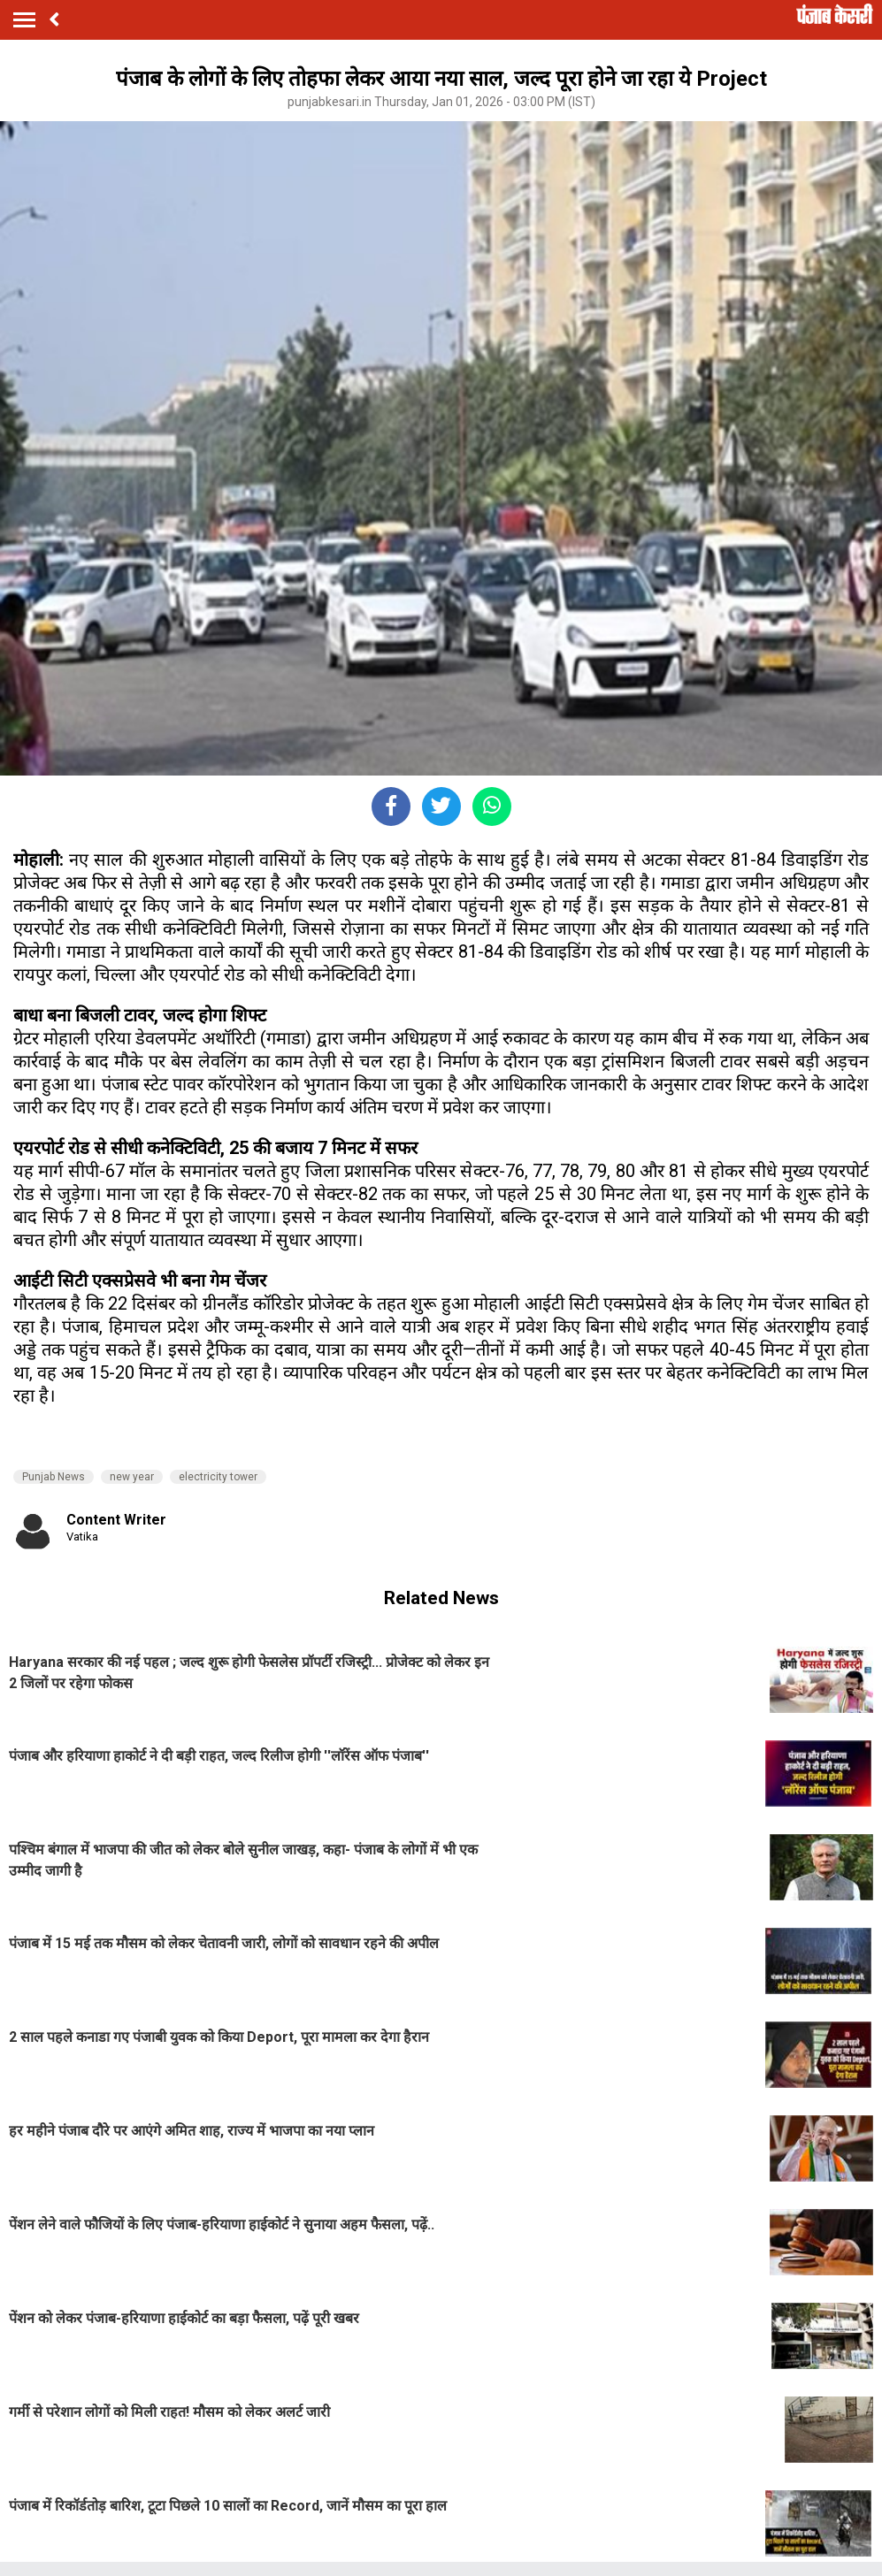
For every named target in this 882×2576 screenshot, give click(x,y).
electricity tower (218, 1477)
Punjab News (53, 1477)
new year (132, 1477)
